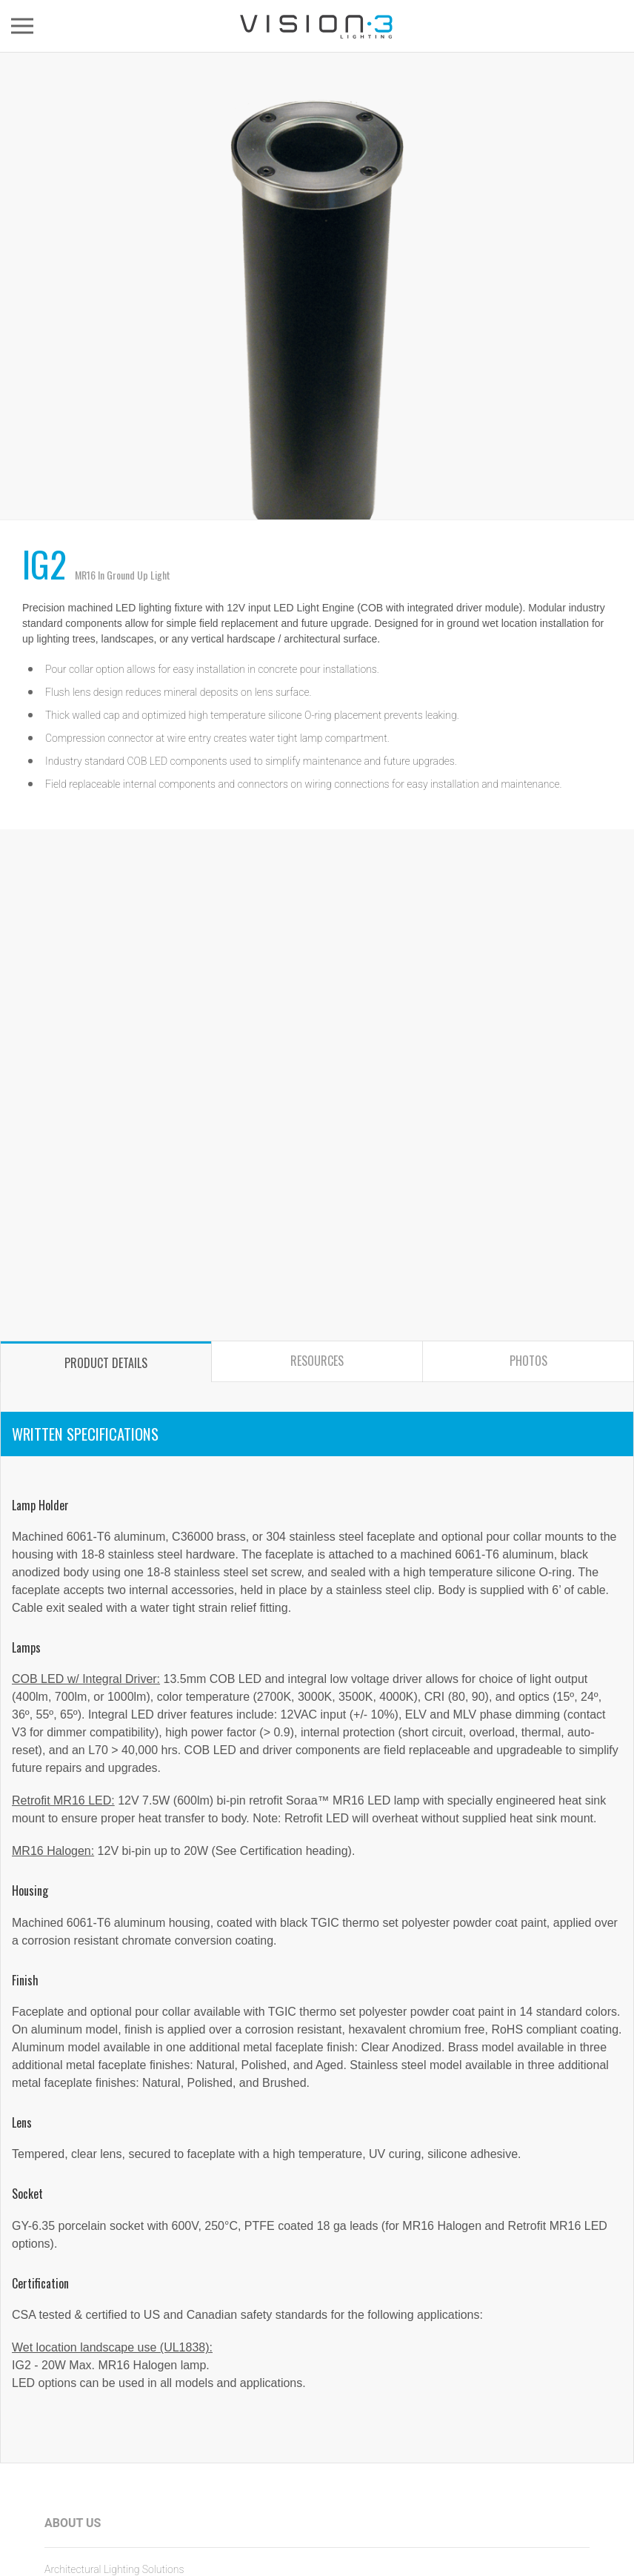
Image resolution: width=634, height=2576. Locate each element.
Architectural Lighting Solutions (114, 2569)
